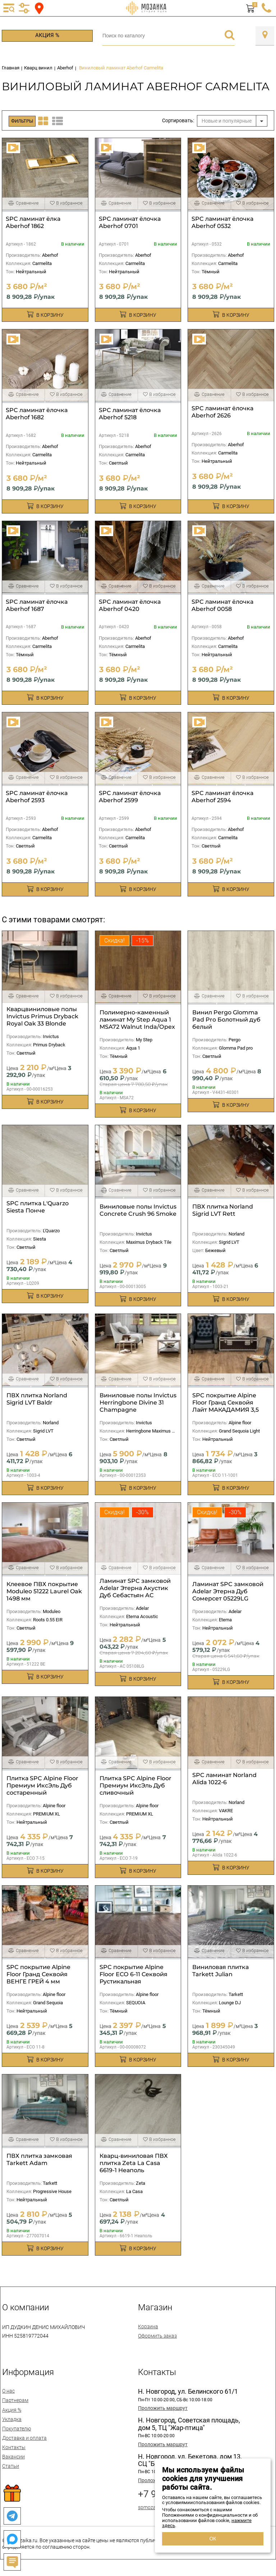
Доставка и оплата (24, 2438)
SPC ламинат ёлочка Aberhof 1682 (37, 414)
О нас (8, 2391)
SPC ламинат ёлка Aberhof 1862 (33, 222)
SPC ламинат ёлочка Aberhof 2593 (37, 797)
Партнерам (15, 2400)
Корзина (148, 2326)
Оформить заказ (157, 2336)
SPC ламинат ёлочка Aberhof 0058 (222, 605)
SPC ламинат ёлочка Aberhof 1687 (37, 605)
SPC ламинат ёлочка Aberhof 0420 (130, 605)
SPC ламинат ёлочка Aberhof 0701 (130, 222)
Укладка (12, 2419)
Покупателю (16, 2428)
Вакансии (13, 2456)
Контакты (14, 2447)
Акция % (47, 35)
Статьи (10, 2466)
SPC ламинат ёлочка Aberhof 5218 (130, 414)
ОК (212, 2538)
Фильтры (22, 121)
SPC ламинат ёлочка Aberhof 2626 (222, 412)
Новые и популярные (227, 121)
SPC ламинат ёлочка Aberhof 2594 (222, 797)
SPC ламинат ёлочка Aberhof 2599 (130, 797)
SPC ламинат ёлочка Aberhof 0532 (222, 222)
